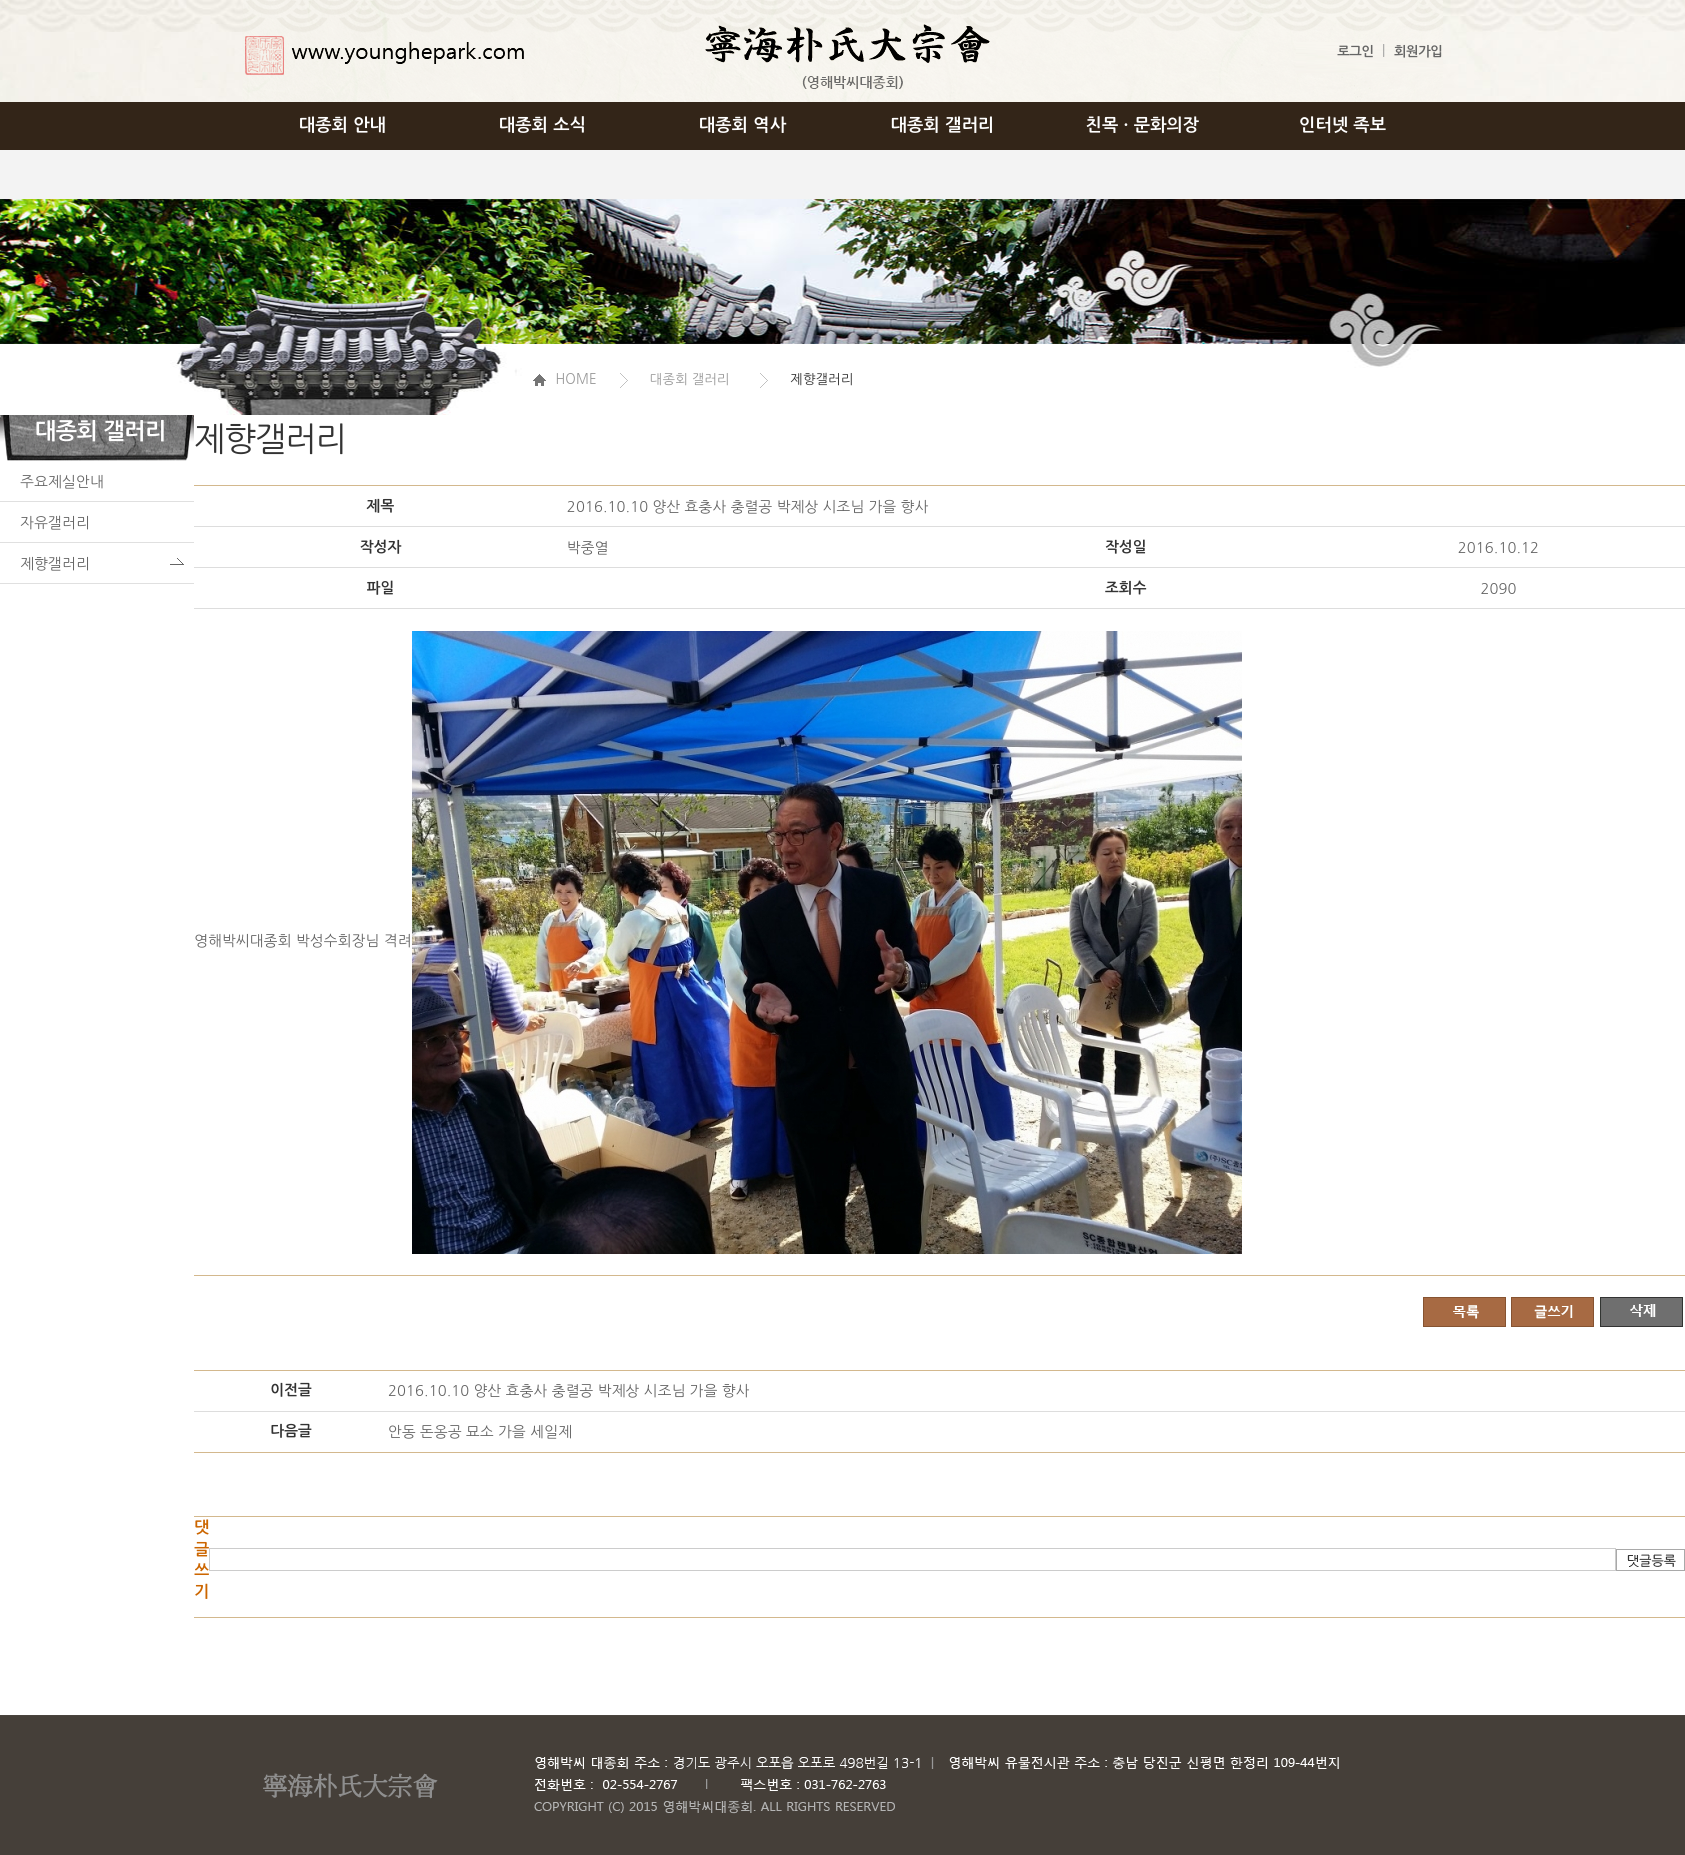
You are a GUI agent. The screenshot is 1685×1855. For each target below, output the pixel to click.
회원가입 (1418, 51)
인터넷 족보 (1342, 125)
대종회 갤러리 (943, 125)
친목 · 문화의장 (1143, 125)
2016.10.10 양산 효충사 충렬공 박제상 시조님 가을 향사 (569, 1390)
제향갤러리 (55, 563)
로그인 (1355, 51)
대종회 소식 (542, 125)
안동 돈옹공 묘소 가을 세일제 (480, 1431)
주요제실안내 (62, 481)
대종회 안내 (342, 125)
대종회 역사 (742, 125)
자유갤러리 (55, 522)
